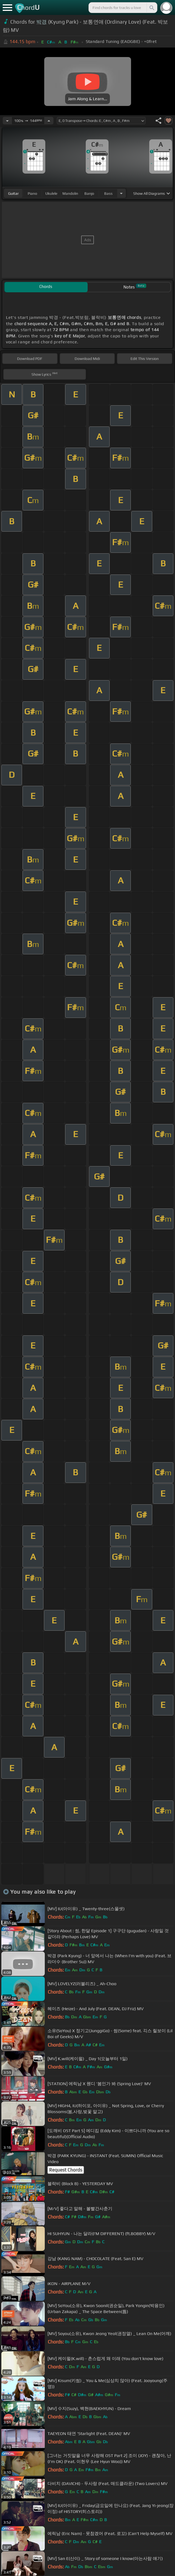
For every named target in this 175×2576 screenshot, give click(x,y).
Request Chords (65, 2170)
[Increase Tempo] (48, 120)
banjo (89, 193)
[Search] (151, 7)
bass (108, 193)
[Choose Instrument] (121, 193)
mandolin (70, 193)
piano (32, 193)
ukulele (51, 193)
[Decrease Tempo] (7, 120)
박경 (41, 22)
